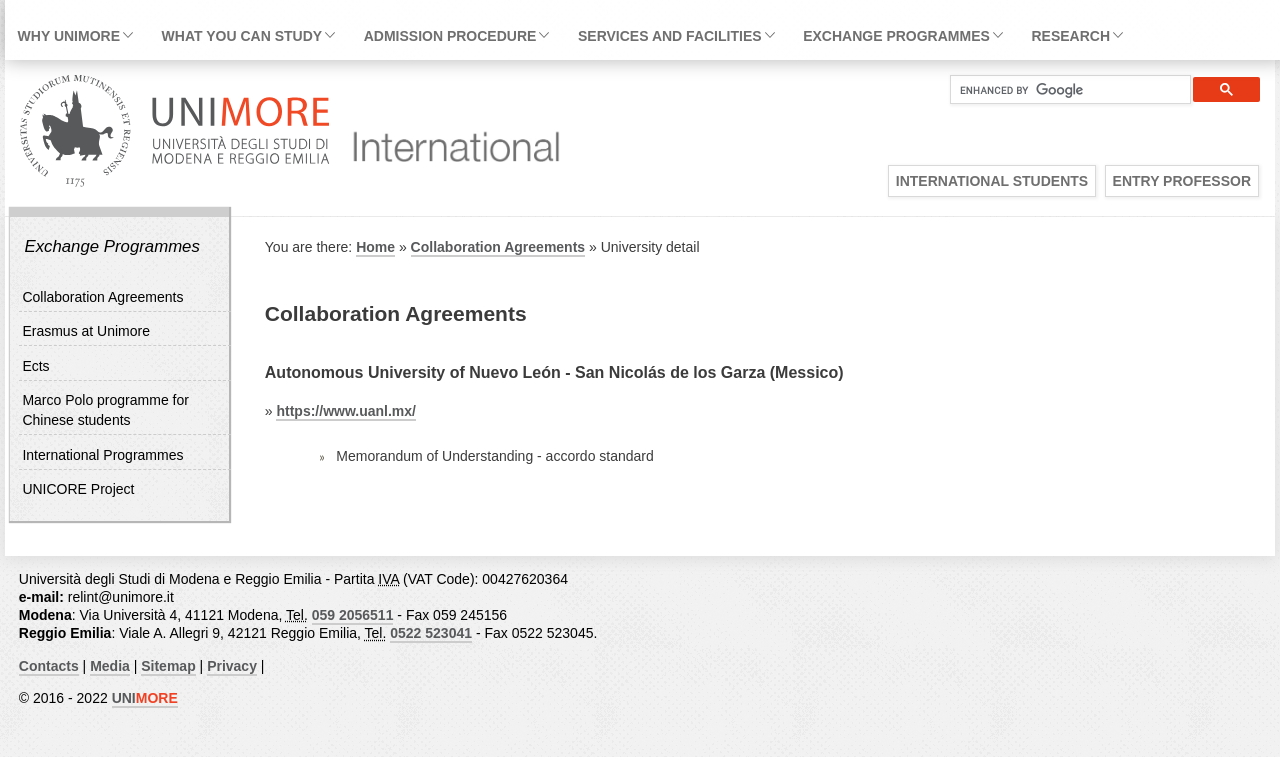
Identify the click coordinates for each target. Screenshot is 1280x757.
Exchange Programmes (896, 36)
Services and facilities (670, 36)
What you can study (242, 36)
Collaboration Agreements (102, 297)
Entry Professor (1182, 181)
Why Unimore (69, 36)
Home (375, 247)
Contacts (49, 666)
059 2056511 (353, 615)
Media (110, 666)
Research (1070, 36)
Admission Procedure (450, 36)
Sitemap (168, 666)
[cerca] (1062, 90)
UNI (145, 698)
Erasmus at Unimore (86, 331)
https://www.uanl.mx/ (346, 411)
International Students (992, 181)
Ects (35, 366)
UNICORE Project (78, 489)
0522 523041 (431, 633)
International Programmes (102, 455)
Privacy (232, 666)
